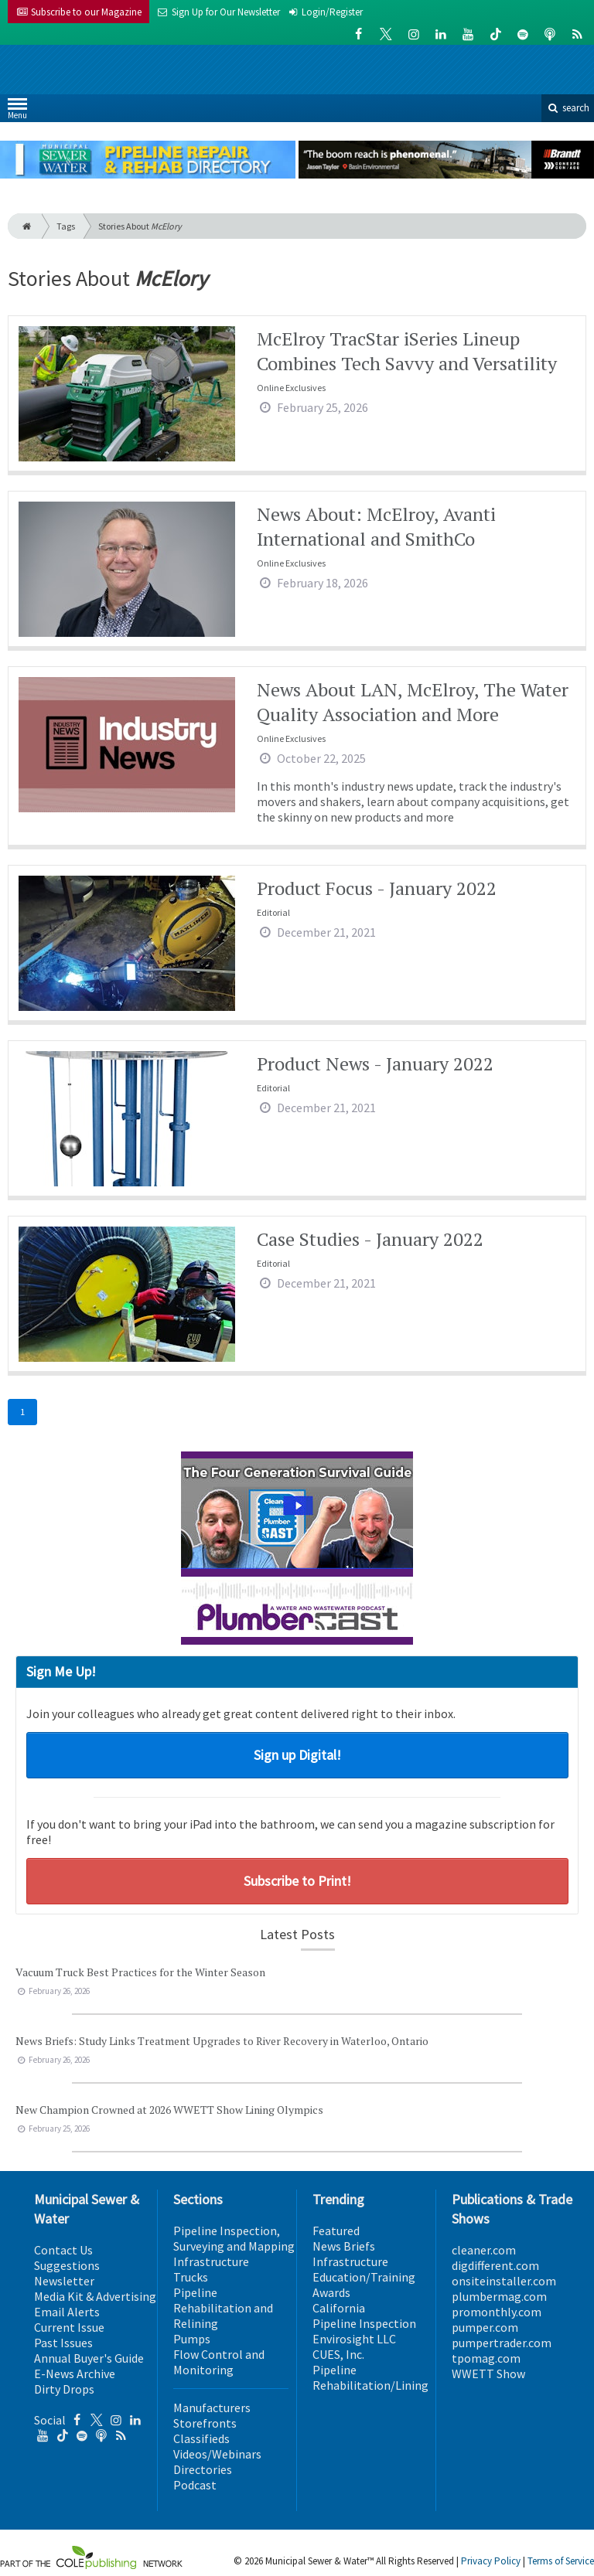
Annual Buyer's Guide (89, 2358)
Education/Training (363, 2277)
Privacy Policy (491, 2560)
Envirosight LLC (354, 2338)
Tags (65, 226)
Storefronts (205, 2423)
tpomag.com (486, 2358)
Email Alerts (67, 2311)
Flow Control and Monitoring (219, 2361)
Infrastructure (211, 2261)
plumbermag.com (499, 2296)
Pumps (191, 2338)
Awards (331, 2292)
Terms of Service (560, 2560)
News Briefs (343, 2246)
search (567, 107)
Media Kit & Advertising (95, 2296)
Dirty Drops (64, 2389)
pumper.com (485, 2327)
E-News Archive (74, 2373)
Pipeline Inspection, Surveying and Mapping (234, 2238)
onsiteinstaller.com (504, 2280)
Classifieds (201, 2438)
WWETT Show (488, 2373)
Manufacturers (212, 2407)
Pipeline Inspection (364, 2323)
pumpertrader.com (501, 2342)
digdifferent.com (495, 2265)
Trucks (190, 2277)
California (338, 2308)
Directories (202, 2469)
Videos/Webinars (217, 2454)
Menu (17, 112)
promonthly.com (496, 2311)
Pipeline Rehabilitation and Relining (223, 2308)
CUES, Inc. (338, 2354)
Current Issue (69, 2327)
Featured (336, 2230)
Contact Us (63, 2250)
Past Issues (63, 2342)
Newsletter (64, 2280)
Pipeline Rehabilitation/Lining (370, 2377)
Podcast (195, 2485)
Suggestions (67, 2265)
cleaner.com (484, 2250)
